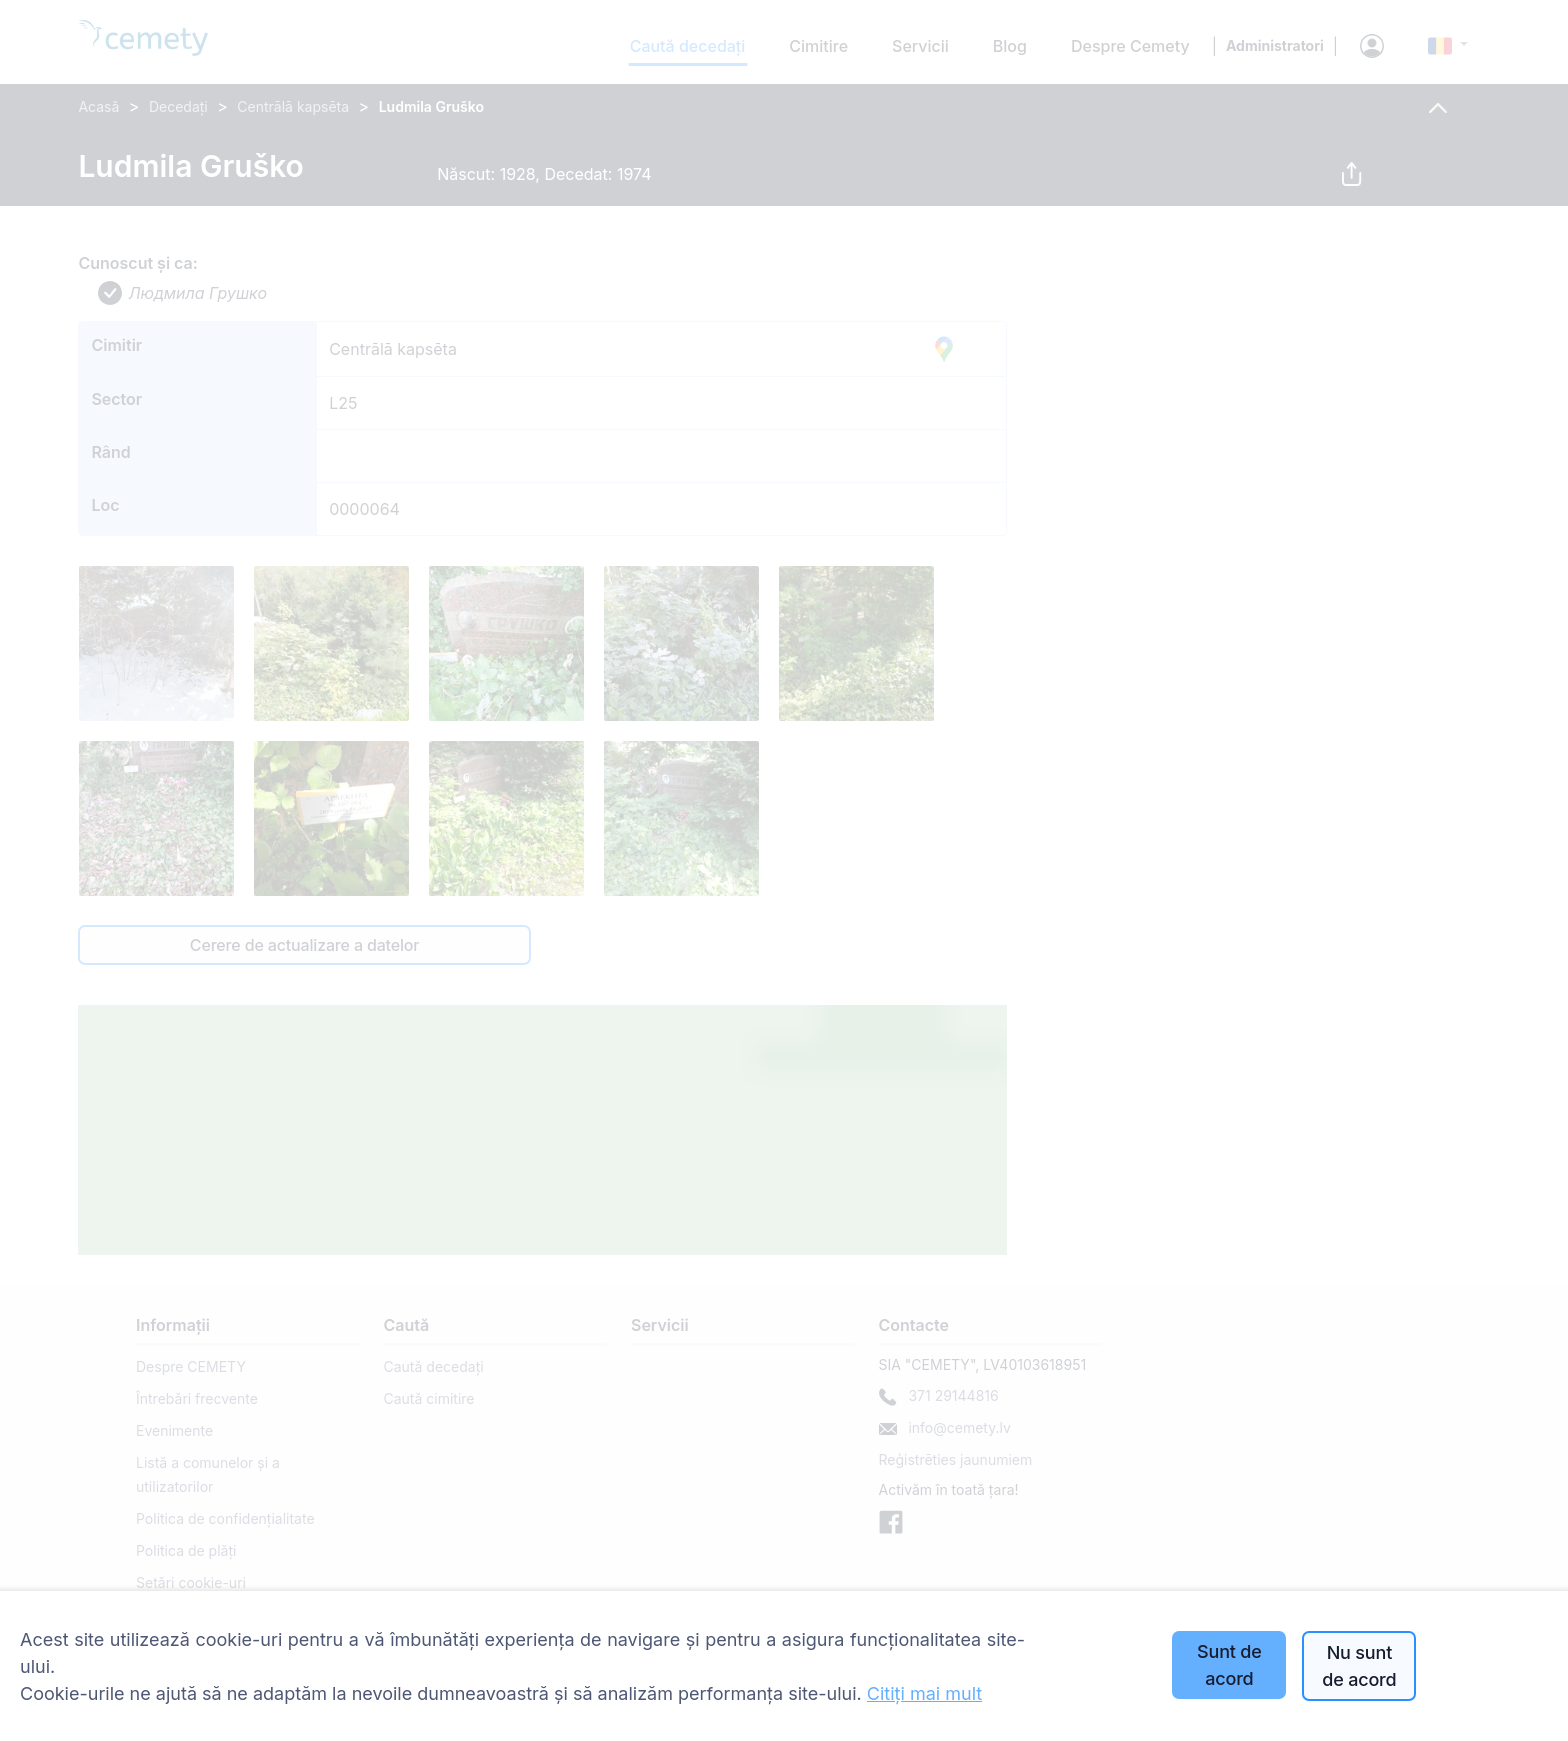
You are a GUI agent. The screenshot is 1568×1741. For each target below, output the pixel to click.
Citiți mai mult (924, 1693)
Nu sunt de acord (1359, 1666)
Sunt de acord (1229, 1665)
